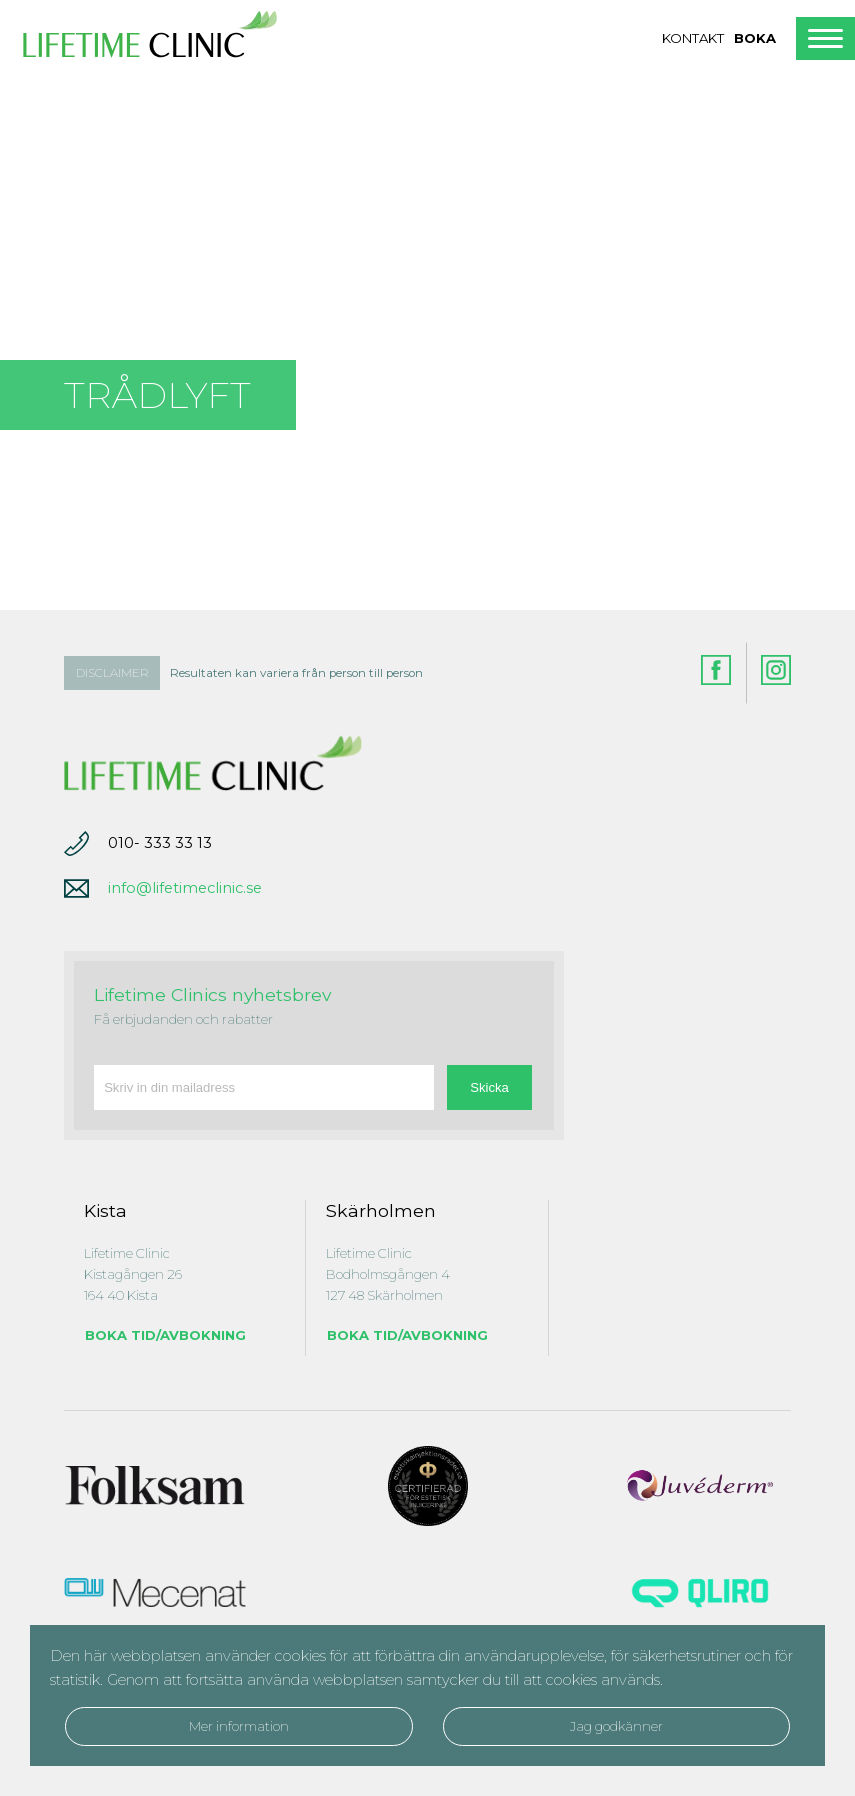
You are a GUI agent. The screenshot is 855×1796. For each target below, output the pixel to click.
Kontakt (693, 38)
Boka (755, 38)
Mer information (239, 1726)
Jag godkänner (616, 1726)
